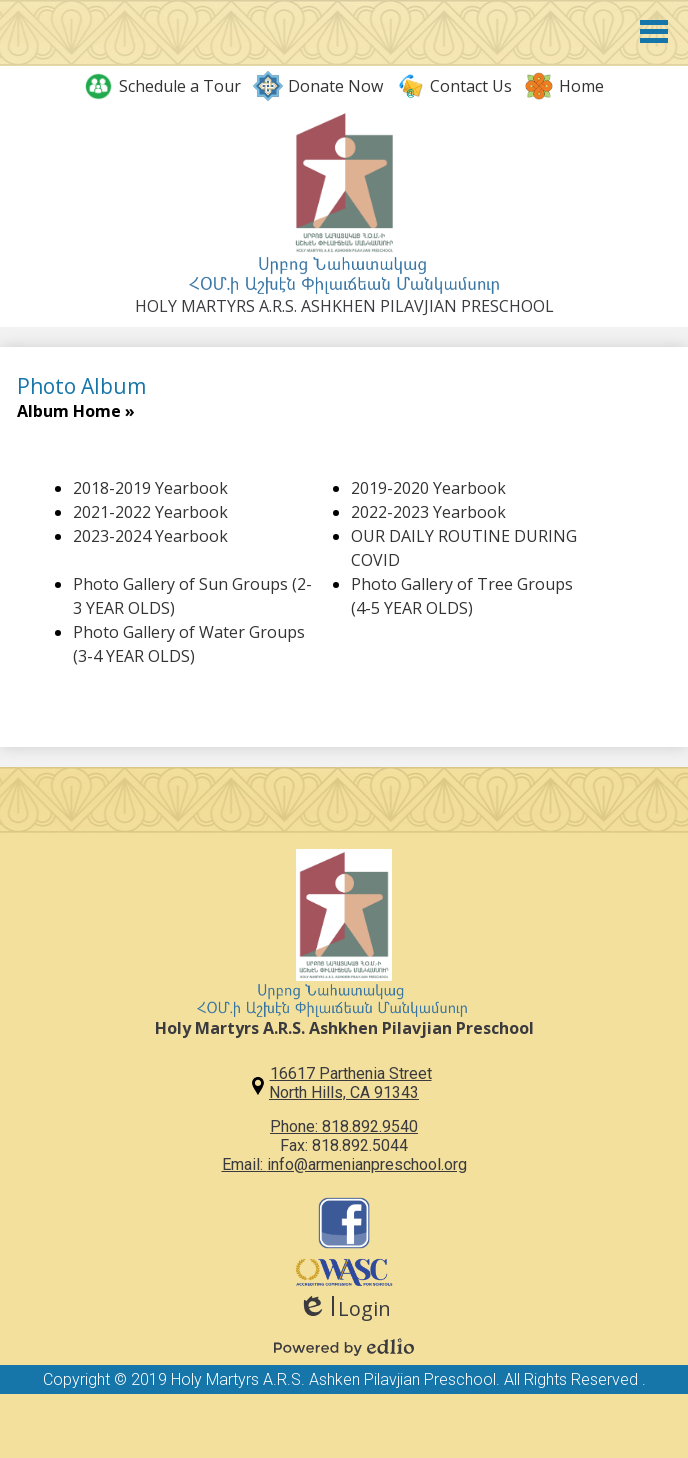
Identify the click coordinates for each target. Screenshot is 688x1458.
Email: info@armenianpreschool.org (344, 1164)
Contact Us (453, 86)
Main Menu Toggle (654, 31)
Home (564, 86)
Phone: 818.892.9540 (344, 1126)
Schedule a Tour (162, 86)
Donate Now (318, 86)
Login (344, 1308)
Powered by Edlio (344, 1347)
